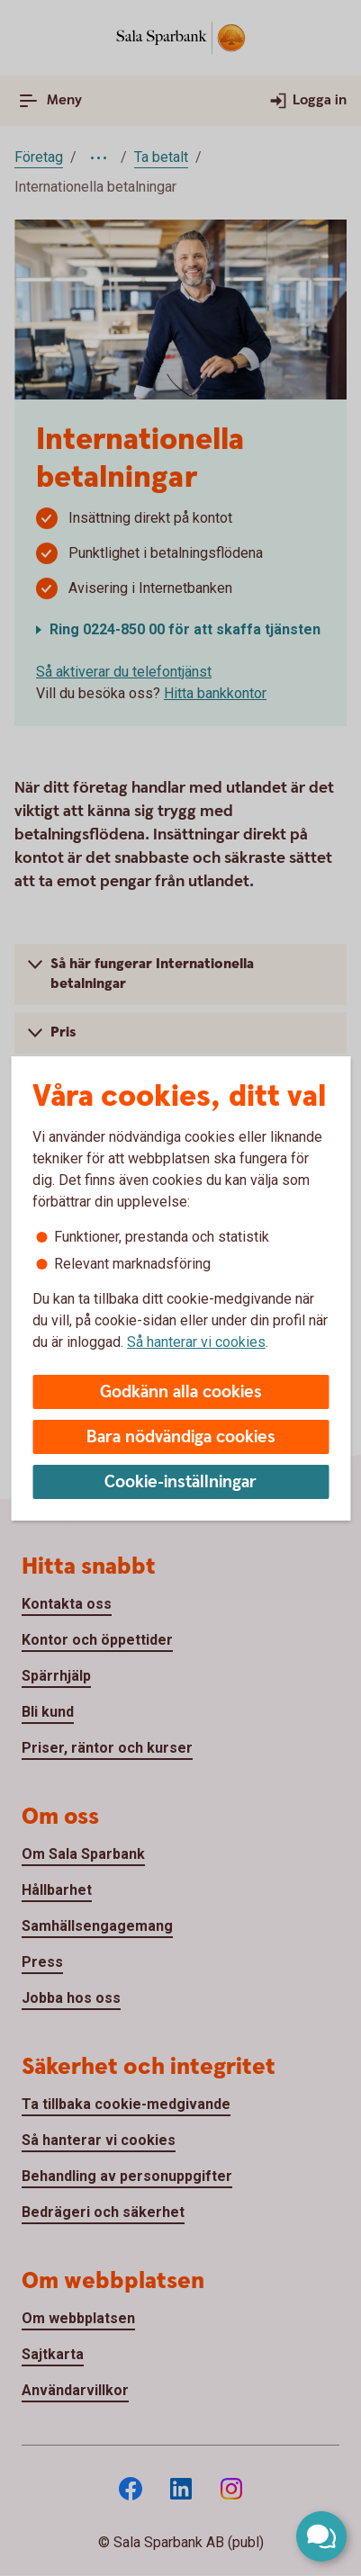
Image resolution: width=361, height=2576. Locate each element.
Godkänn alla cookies (181, 1392)
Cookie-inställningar (180, 1482)
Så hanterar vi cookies (196, 1342)
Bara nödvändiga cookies (180, 1437)
